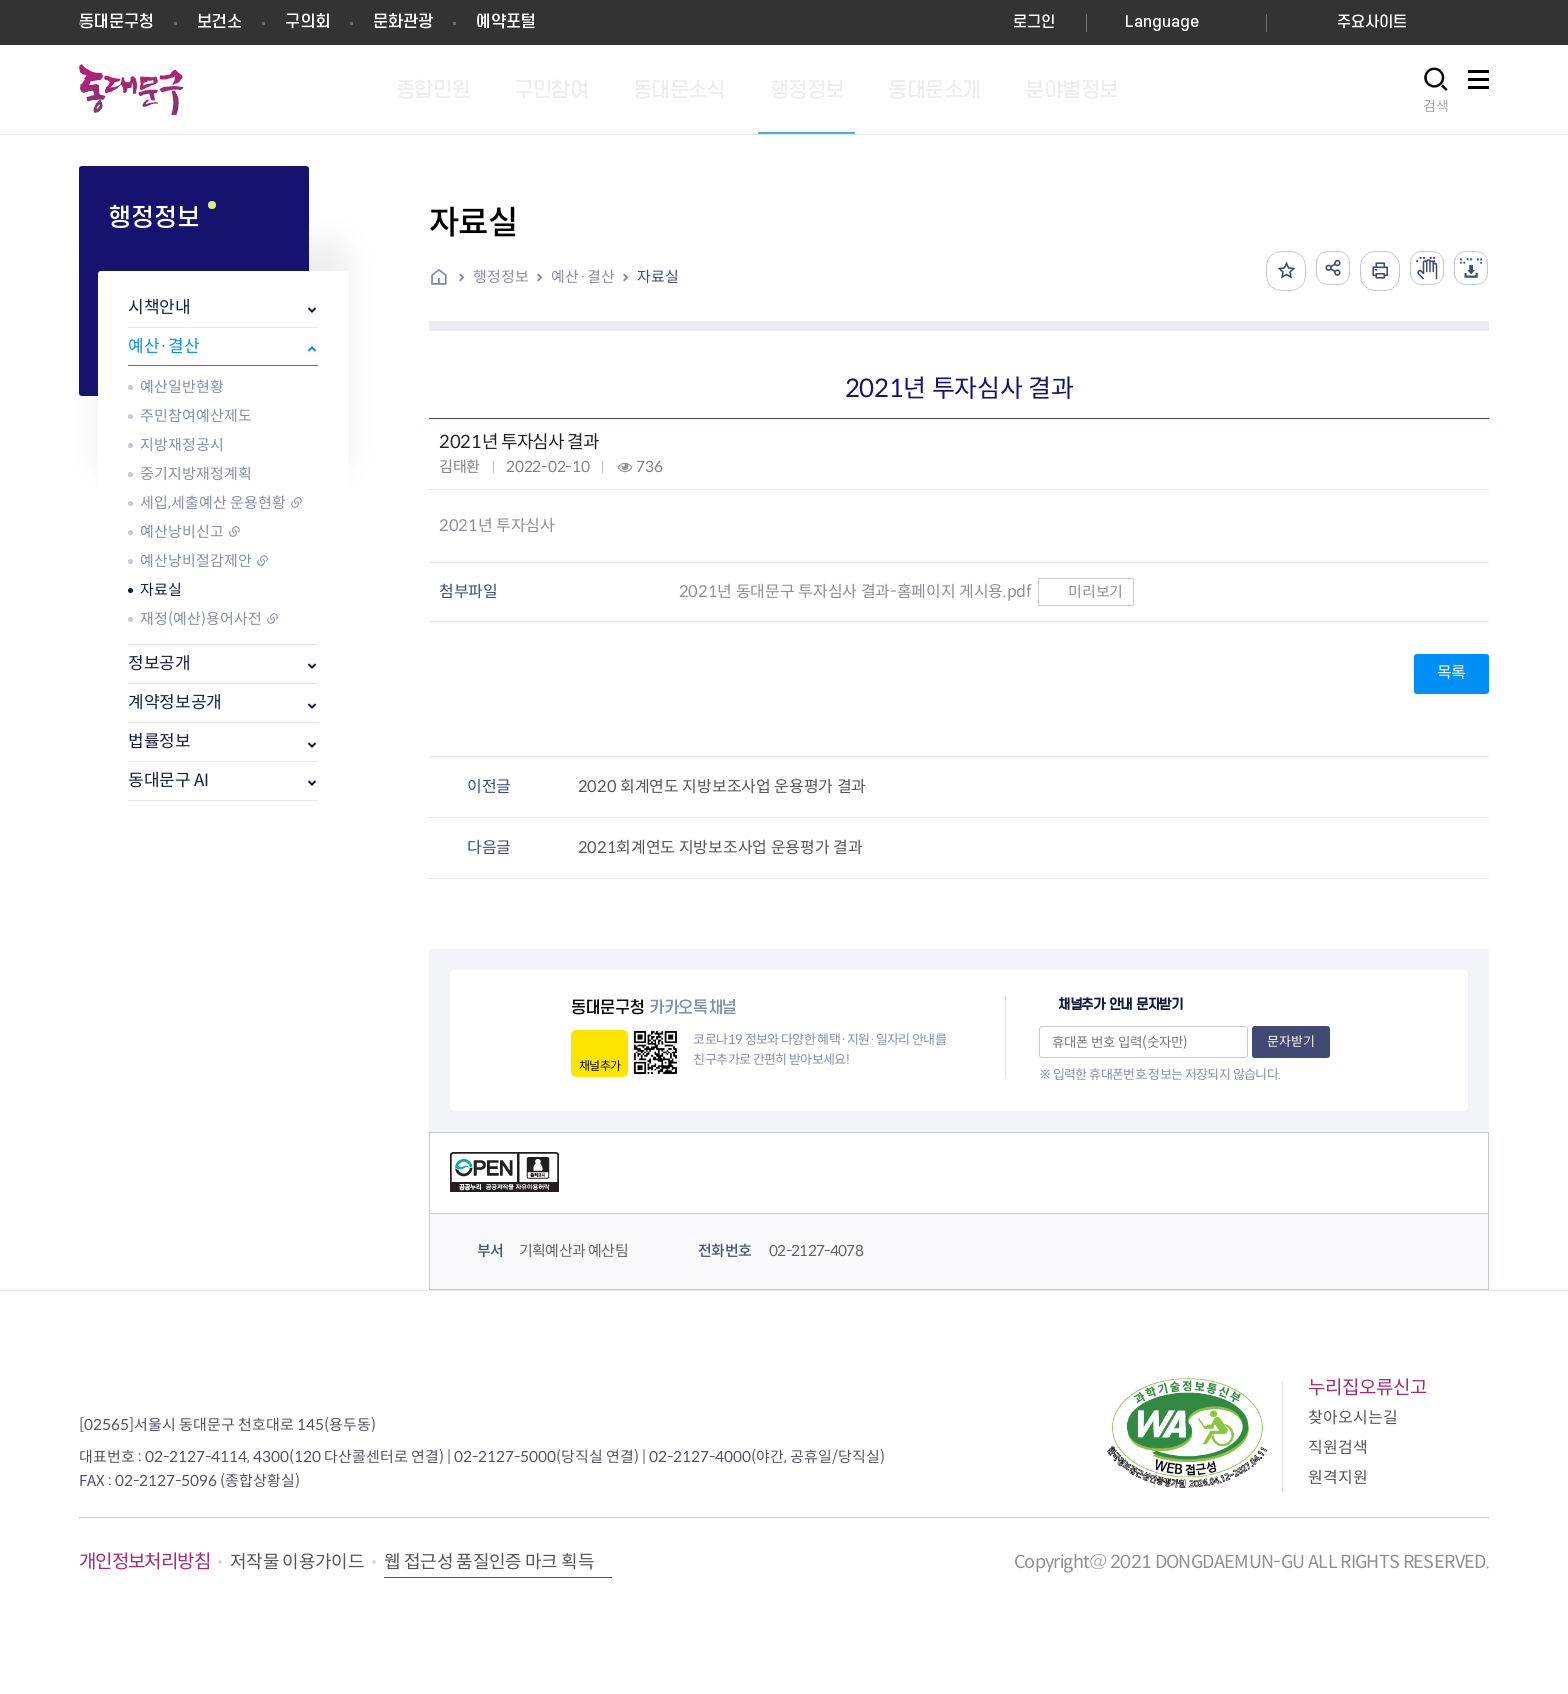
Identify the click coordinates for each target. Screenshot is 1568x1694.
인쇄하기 (1368, 271)
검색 (1436, 106)
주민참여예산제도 (196, 415)
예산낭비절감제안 (196, 560)
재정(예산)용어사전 (201, 618)
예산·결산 (163, 346)
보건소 (219, 22)
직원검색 (1338, 1447)
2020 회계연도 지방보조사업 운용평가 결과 (722, 786)
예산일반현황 (182, 386)
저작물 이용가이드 (297, 1562)
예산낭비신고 (182, 531)
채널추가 (599, 1065)
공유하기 (1318, 271)
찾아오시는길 (1353, 1417)
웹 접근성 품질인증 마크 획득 (489, 1562)
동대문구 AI (168, 780)
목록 (1451, 672)
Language (1162, 22)
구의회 (307, 22)
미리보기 (1085, 591)
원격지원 (1338, 1477)
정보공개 (159, 663)
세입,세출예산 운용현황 (213, 502)
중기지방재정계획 (196, 473)
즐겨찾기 (1268, 271)
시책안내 (159, 307)
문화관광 (403, 22)
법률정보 (159, 741)
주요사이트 (1372, 22)
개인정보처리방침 (144, 1561)
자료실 (161, 589)
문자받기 (1291, 1041)
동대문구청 (116, 22)
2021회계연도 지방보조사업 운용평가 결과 (720, 847)
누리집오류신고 (1367, 1387)
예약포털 (506, 22)
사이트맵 (1478, 90)
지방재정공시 (182, 444)
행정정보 (501, 276)
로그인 (1034, 22)
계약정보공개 (175, 702)
